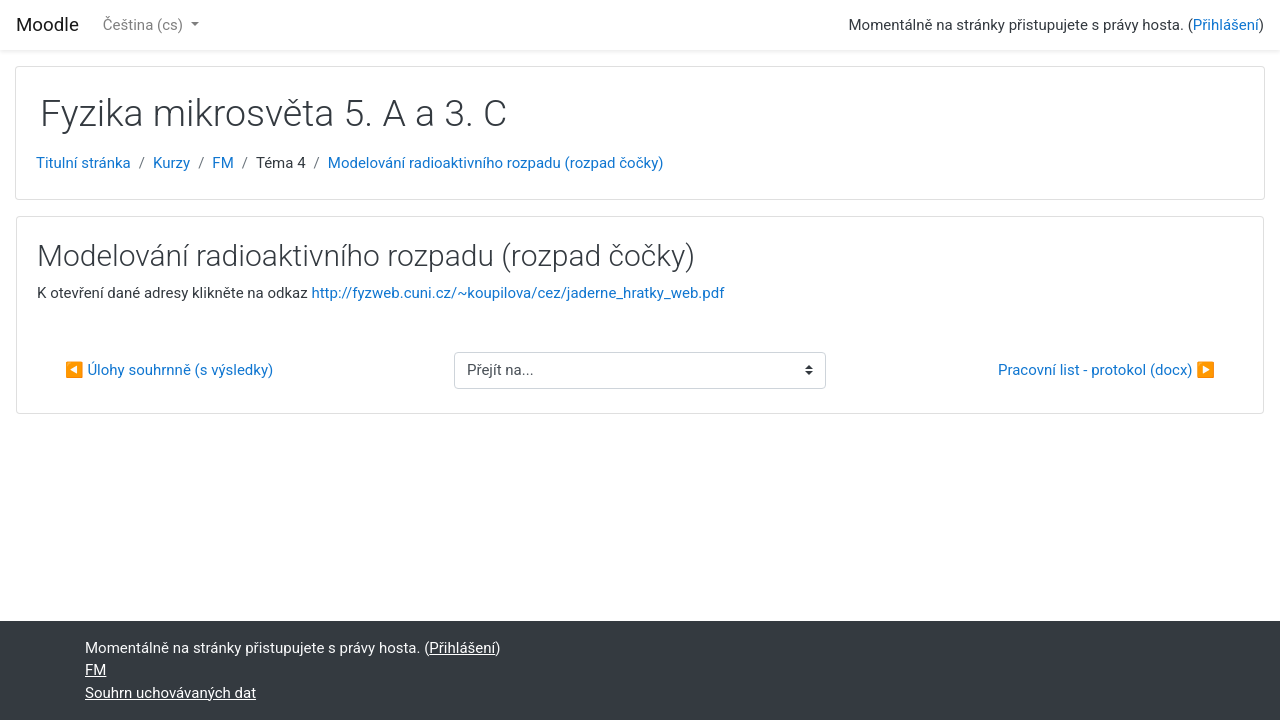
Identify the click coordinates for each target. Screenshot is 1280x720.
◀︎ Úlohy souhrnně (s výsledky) (169, 370)
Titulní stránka (83, 163)
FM (222, 163)
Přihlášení (1226, 25)
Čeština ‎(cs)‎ (145, 25)
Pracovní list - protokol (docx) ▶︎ (1106, 370)
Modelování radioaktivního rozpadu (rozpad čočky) (496, 163)
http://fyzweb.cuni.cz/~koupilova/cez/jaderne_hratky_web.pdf (517, 293)
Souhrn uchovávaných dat (170, 693)
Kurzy (171, 163)
